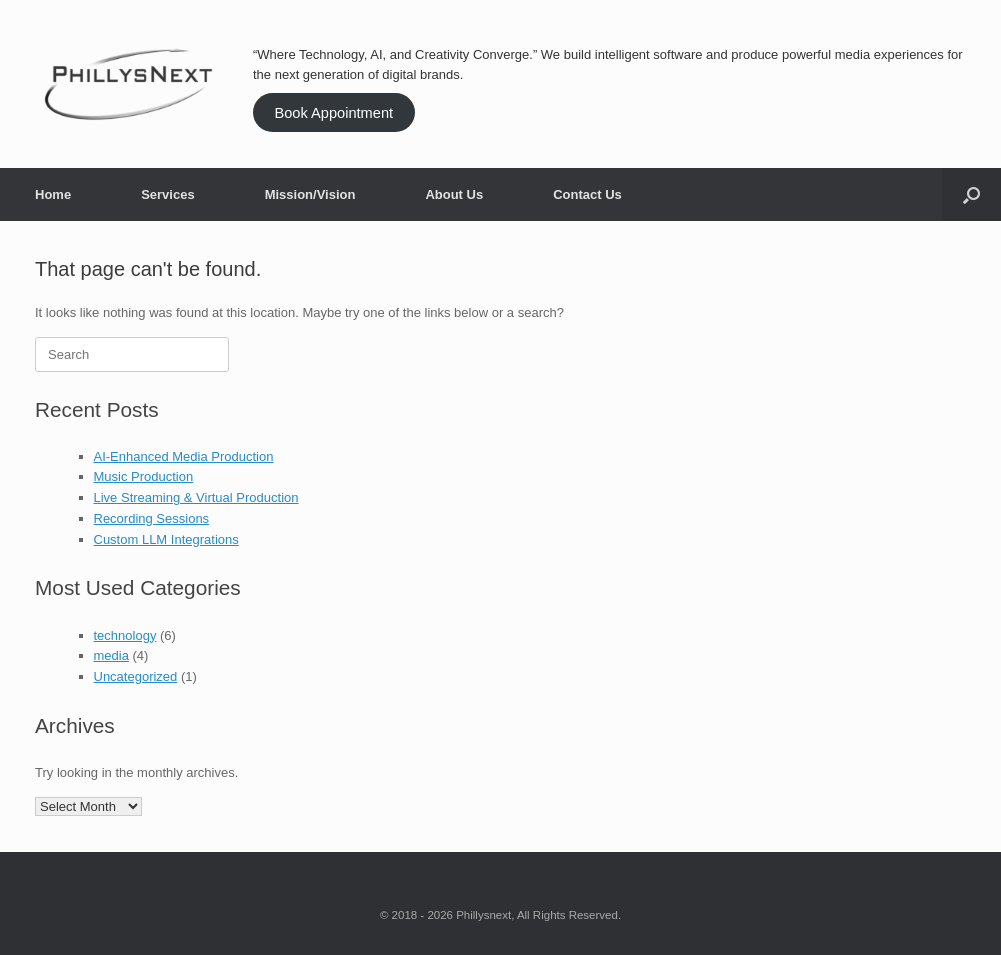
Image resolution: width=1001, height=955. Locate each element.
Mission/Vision (310, 194)
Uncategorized (136, 676)
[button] (971, 194)
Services (168, 194)
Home (53, 194)
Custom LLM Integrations (166, 539)
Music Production (144, 476)
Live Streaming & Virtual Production (196, 497)
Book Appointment (333, 113)
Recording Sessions (152, 518)
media (111, 655)
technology (125, 635)
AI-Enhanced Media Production (184, 456)
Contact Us (587, 194)
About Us (454, 194)
